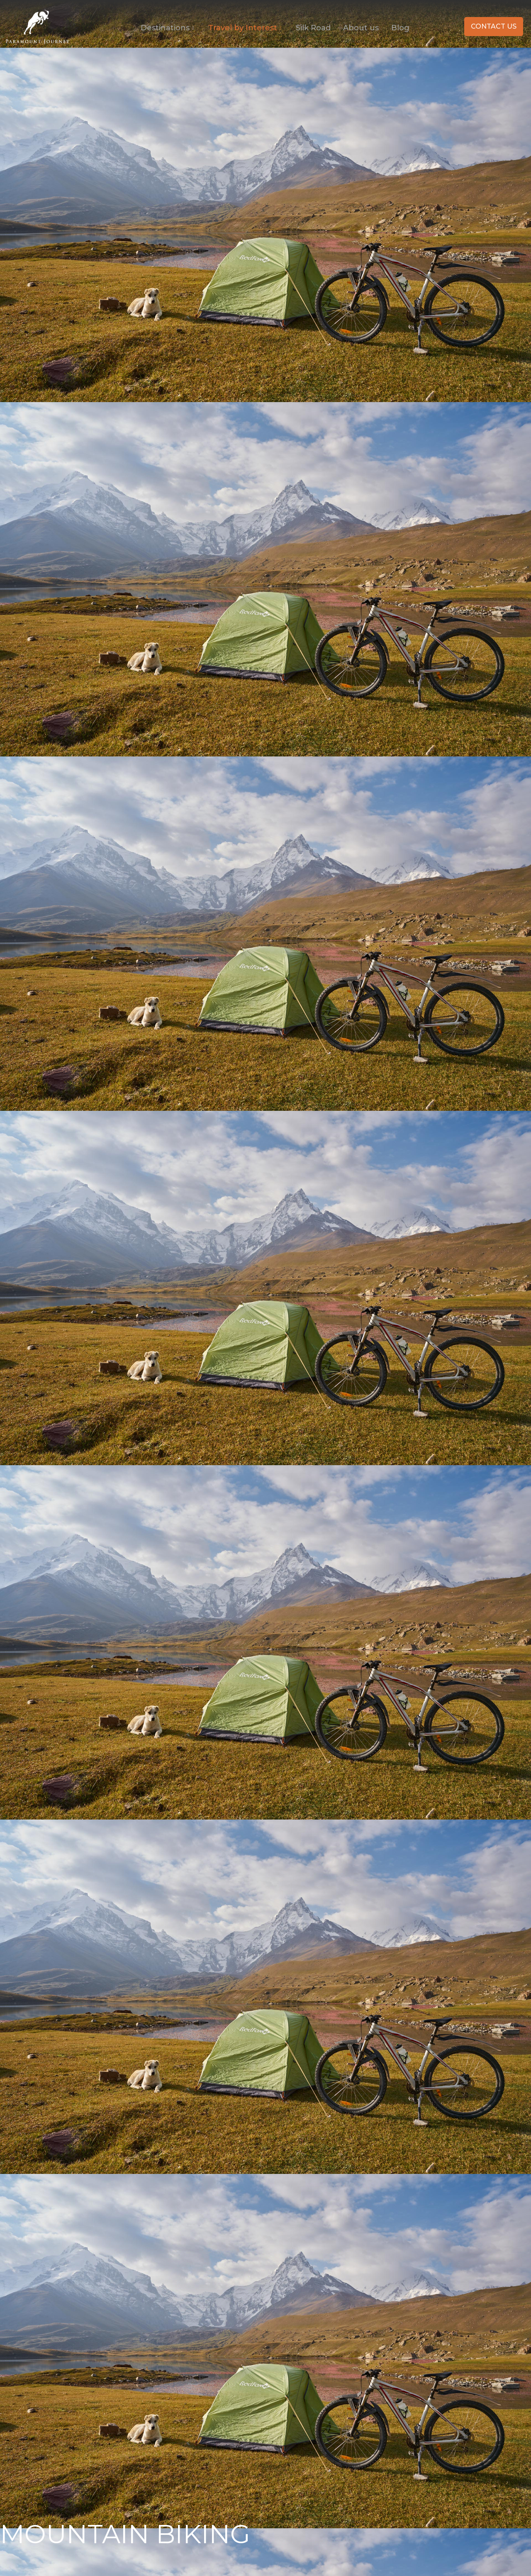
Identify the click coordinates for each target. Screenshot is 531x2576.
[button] (493, 26)
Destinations (168, 26)
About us (361, 26)
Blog (400, 26)
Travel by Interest (245, 26)
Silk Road (313, 26)
